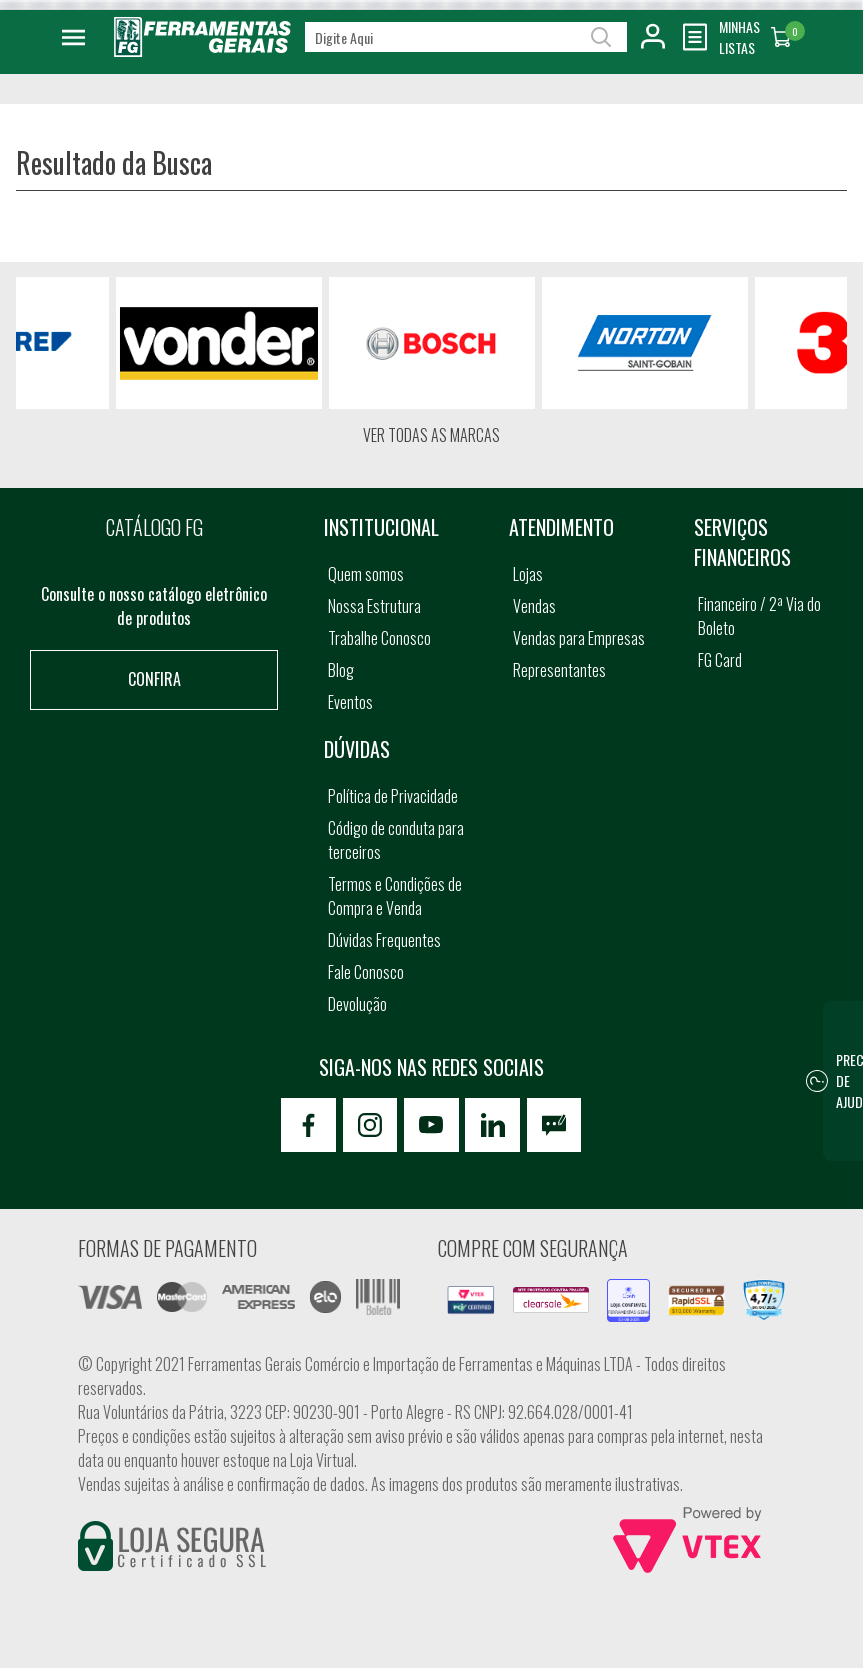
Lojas (528, 574)
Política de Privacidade (393, 796)
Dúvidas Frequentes (384, 940)
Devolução (357, 1004)
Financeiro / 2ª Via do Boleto (759, 616)
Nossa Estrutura (374, 606)
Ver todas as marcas (431, 435)
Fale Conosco (366, 972)
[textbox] (466, 37)
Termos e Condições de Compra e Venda (395, 896)
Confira (154, 679)
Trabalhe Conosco (379, 638)
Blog (341, 670)
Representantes (559, 670)
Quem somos (366, 574)
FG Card (720, 660)
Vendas (534, 606)
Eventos (350, 702)
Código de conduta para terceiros (396, 840)
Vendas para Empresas (579, 638)
